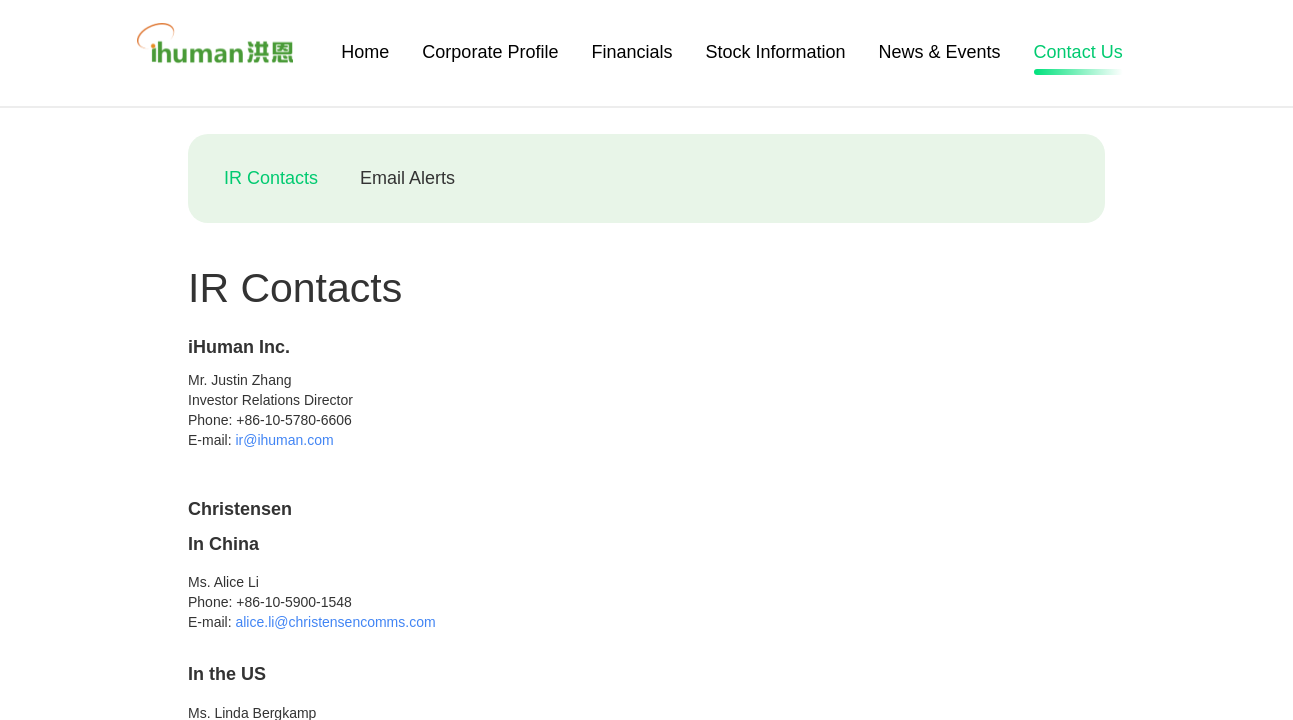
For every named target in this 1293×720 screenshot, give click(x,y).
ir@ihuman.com (284, 440)
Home (365, 52)
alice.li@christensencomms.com (335, 622)
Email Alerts (407, 178)
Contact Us (1078, 55)
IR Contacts (271, 178)
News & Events (940, 52)
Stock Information (775, 52)
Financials (631, 52)
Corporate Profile (490, 52)
